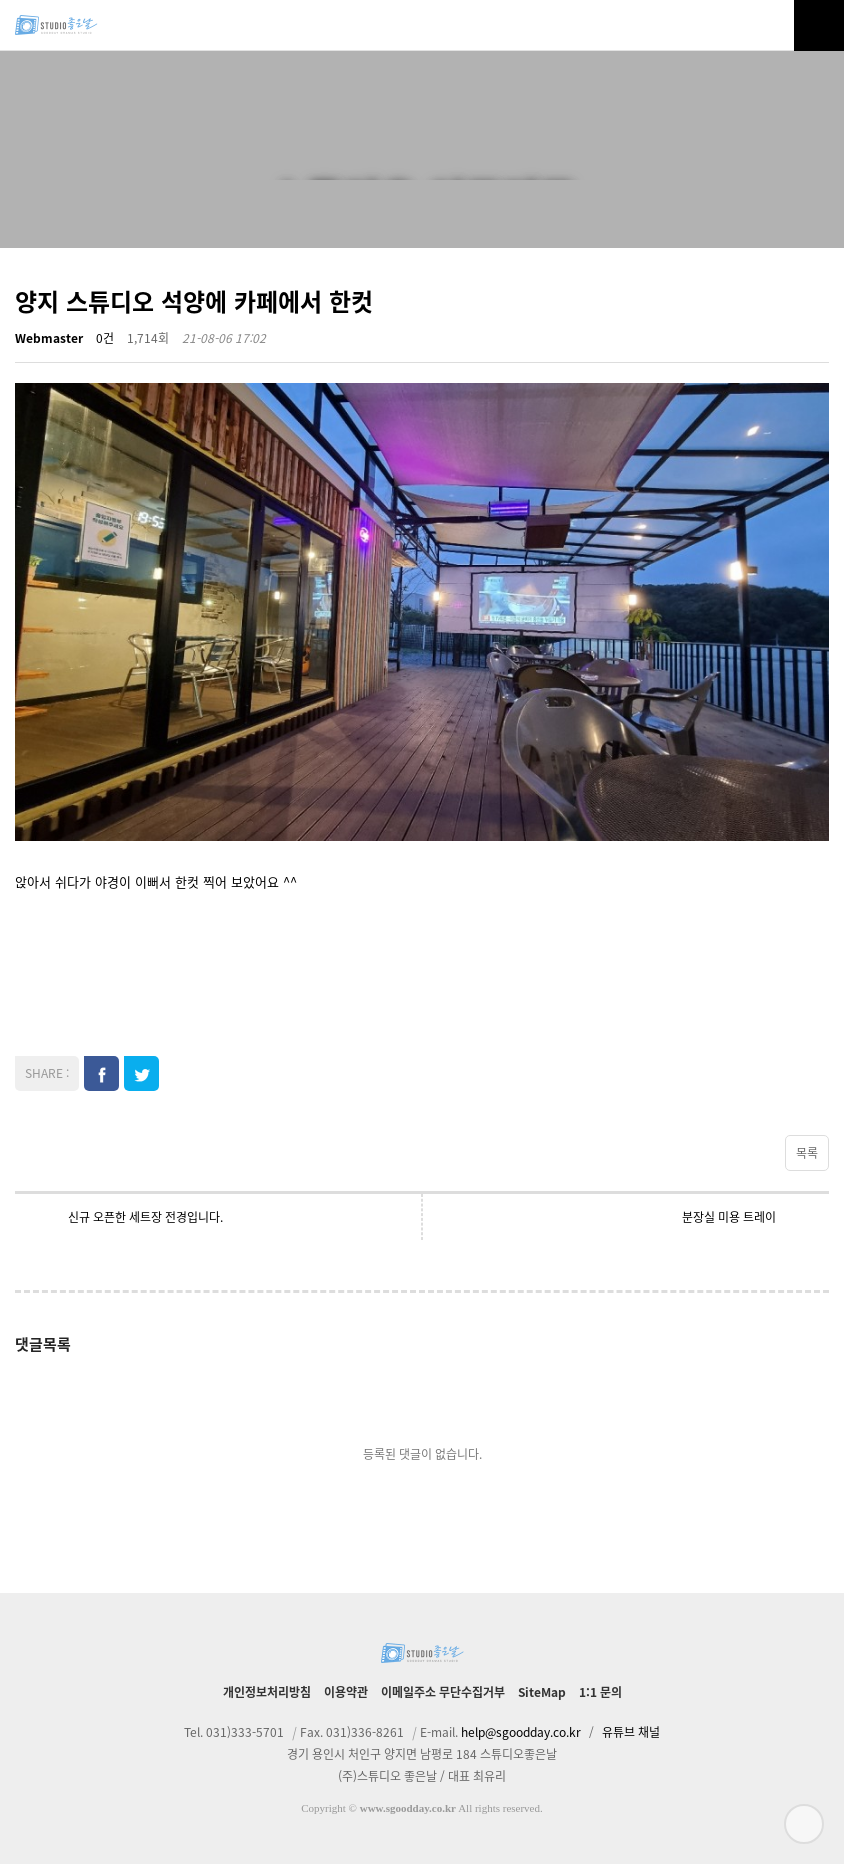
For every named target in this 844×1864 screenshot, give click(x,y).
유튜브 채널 (631, 1732)
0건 (105, 338)
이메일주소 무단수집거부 (443, 1692)
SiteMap (542, 1692)
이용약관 (346, 1692)
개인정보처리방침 (267, 1692)
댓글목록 (43, 1344)
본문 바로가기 (0, 0)
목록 (807, 1153)
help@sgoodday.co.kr (521, 1732)
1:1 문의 (600, 1692)
